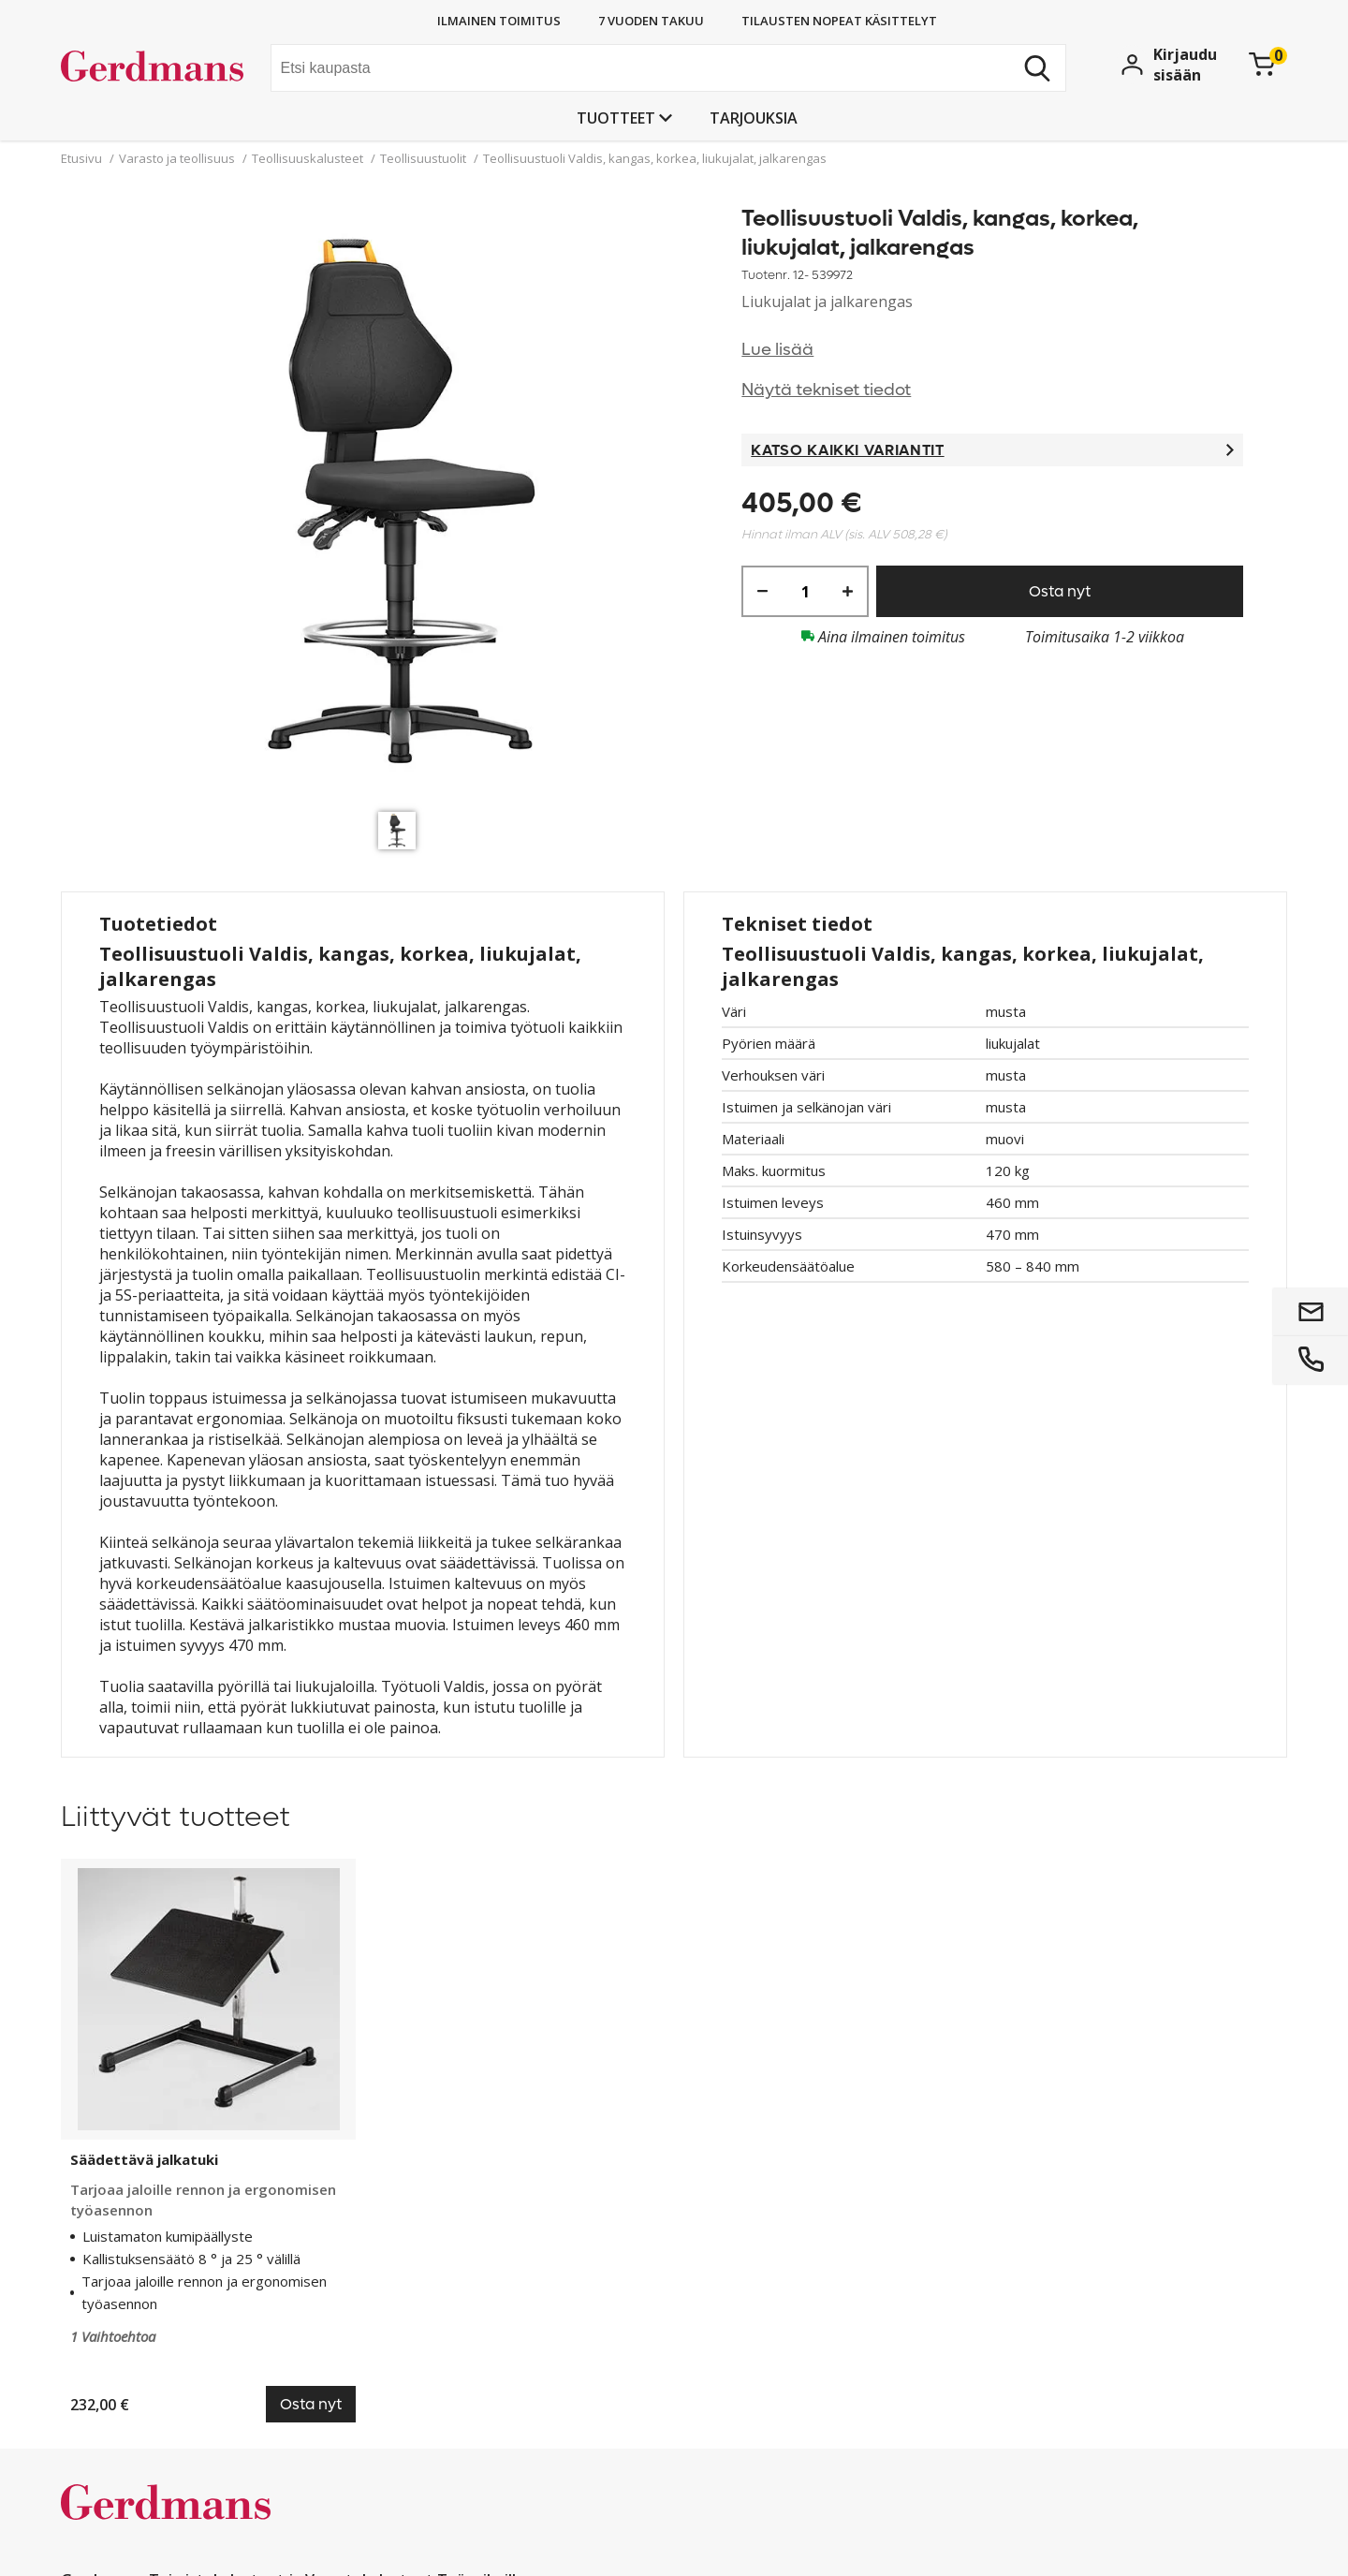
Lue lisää (777, 350)
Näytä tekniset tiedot (826, 390)
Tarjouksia (754, 118)
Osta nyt (1060, 591)
